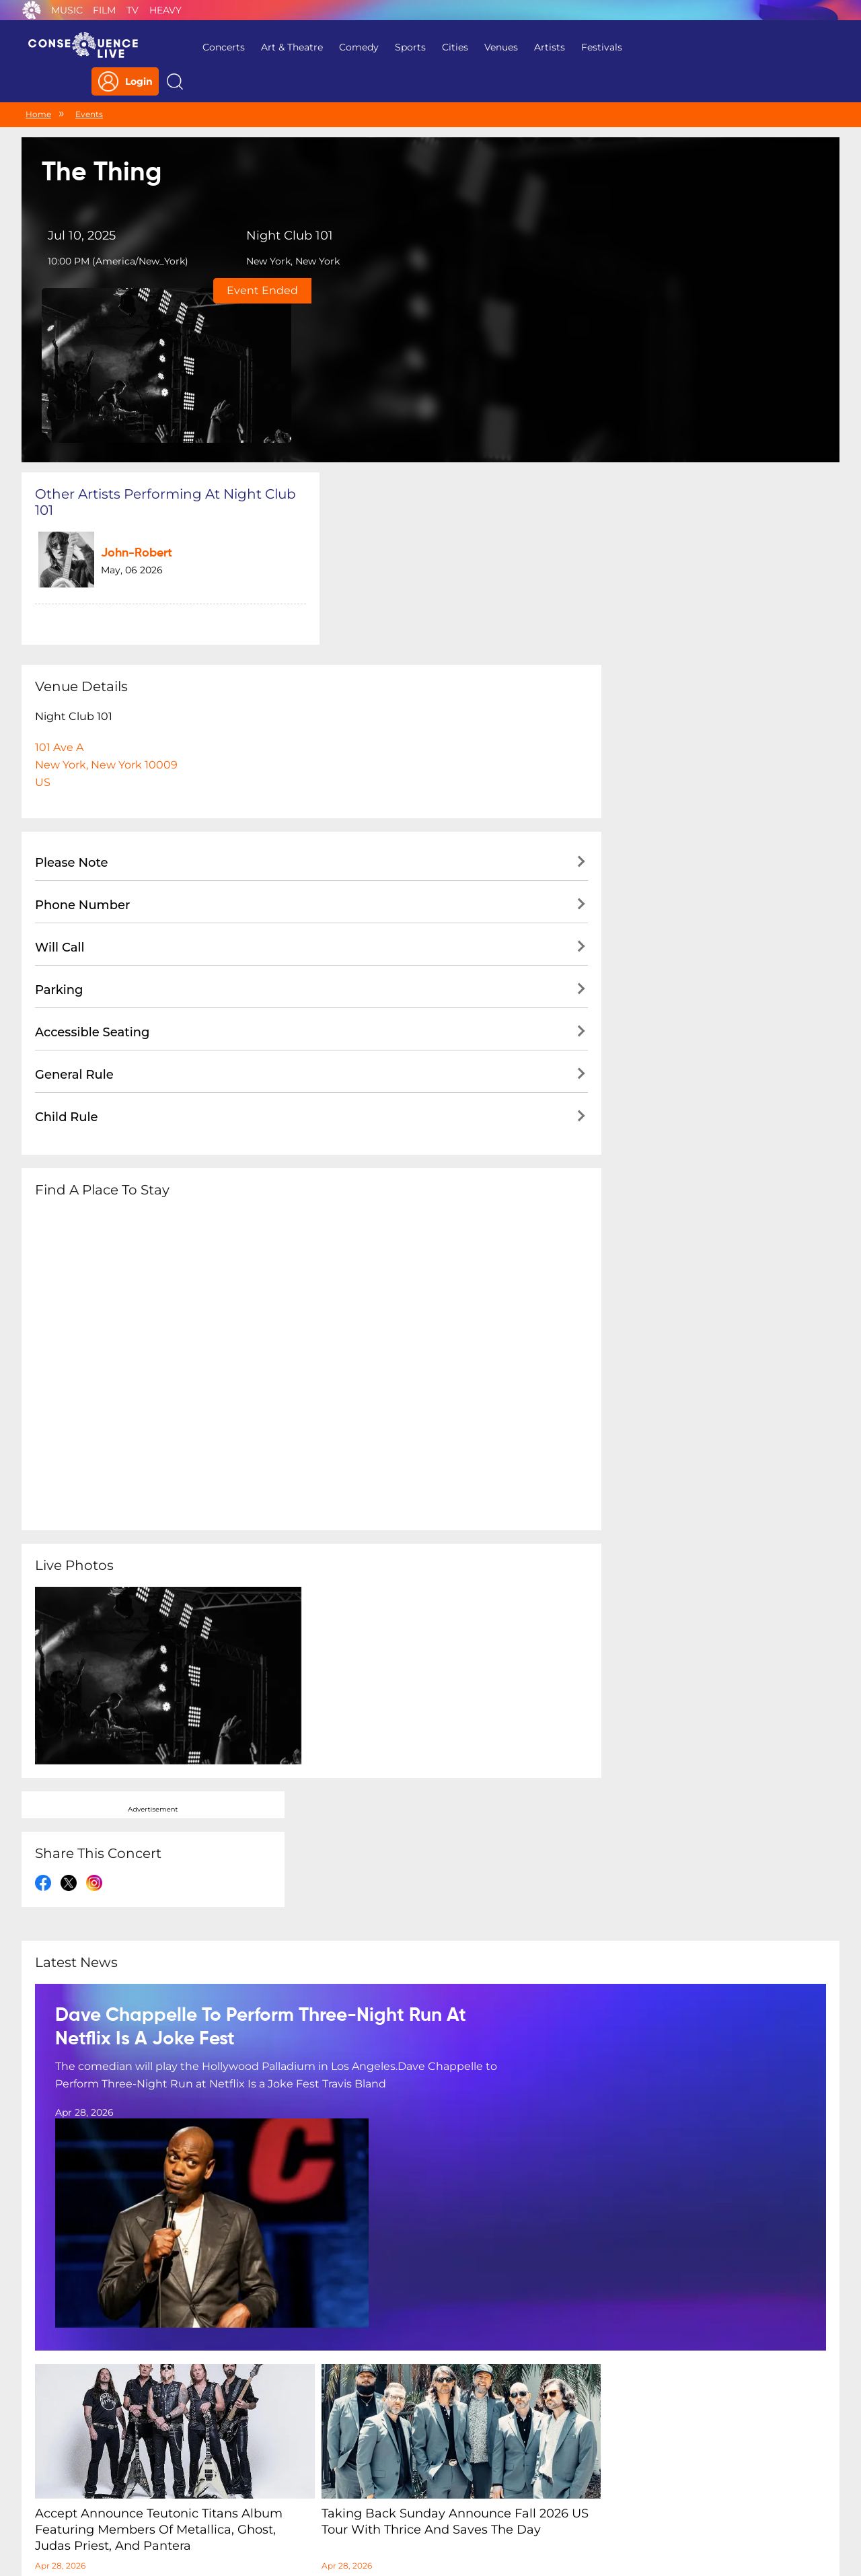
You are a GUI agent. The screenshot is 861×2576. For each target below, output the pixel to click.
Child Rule (66, 947)
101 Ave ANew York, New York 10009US (106, 595)
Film (104, 10)
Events (89, 86)
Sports (400, 47)
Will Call (59, 778)
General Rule (74, 905)
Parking (59, 820)
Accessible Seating (92, 862)
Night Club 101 (272, 209)
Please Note (71, 693)
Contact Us (425, 2489)
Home (38, 86)
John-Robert (125, 389)
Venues (492, 47)
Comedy (349, 47)
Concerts (214, 47)
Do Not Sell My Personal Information (554, 2489)
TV (132, 10)
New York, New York (276, 235)
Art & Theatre (282, 47)
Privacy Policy (253, 2489)
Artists (540, 47)
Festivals (592, 47)
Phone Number (82, 735)
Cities (446, 47)
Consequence (32, 10)
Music (67, 10)
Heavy (165, 10)
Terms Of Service (343, 2489)
